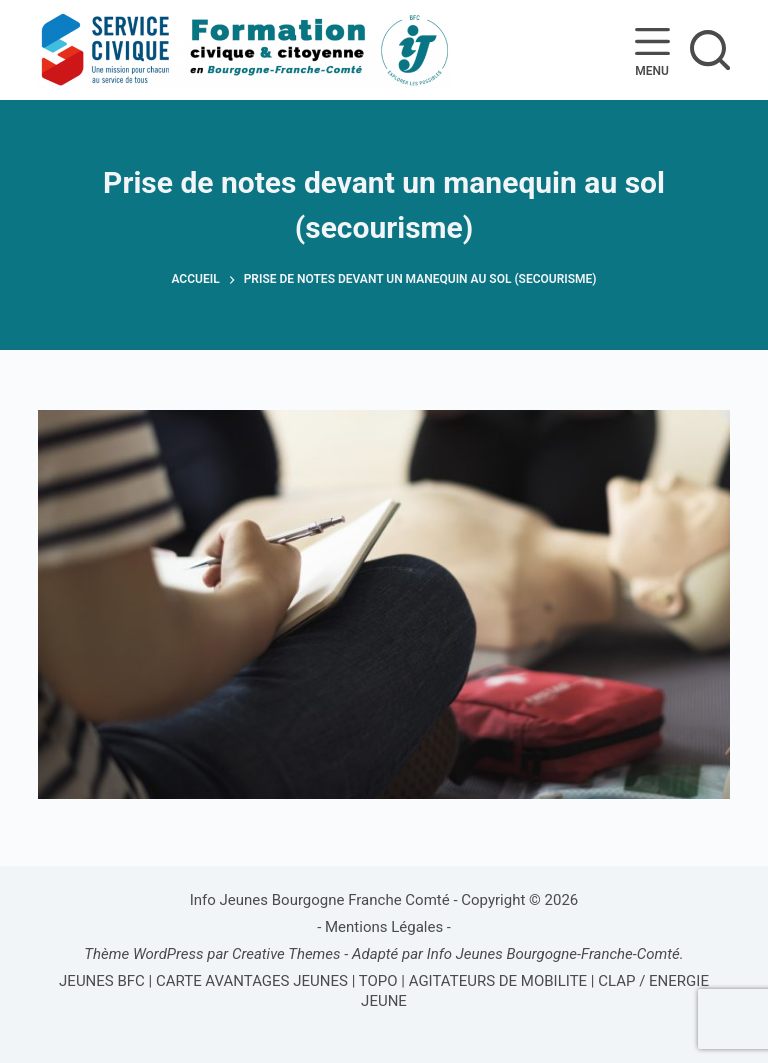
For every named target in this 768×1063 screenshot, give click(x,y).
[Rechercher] (710, 50)
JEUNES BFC (102, 981)
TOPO (378, 981)
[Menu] (652, 50)
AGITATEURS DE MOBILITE (498, 981)
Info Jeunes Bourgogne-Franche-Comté (553, 954)
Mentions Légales (384, 927)
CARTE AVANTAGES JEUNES (250, 981)
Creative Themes (286, 954)
